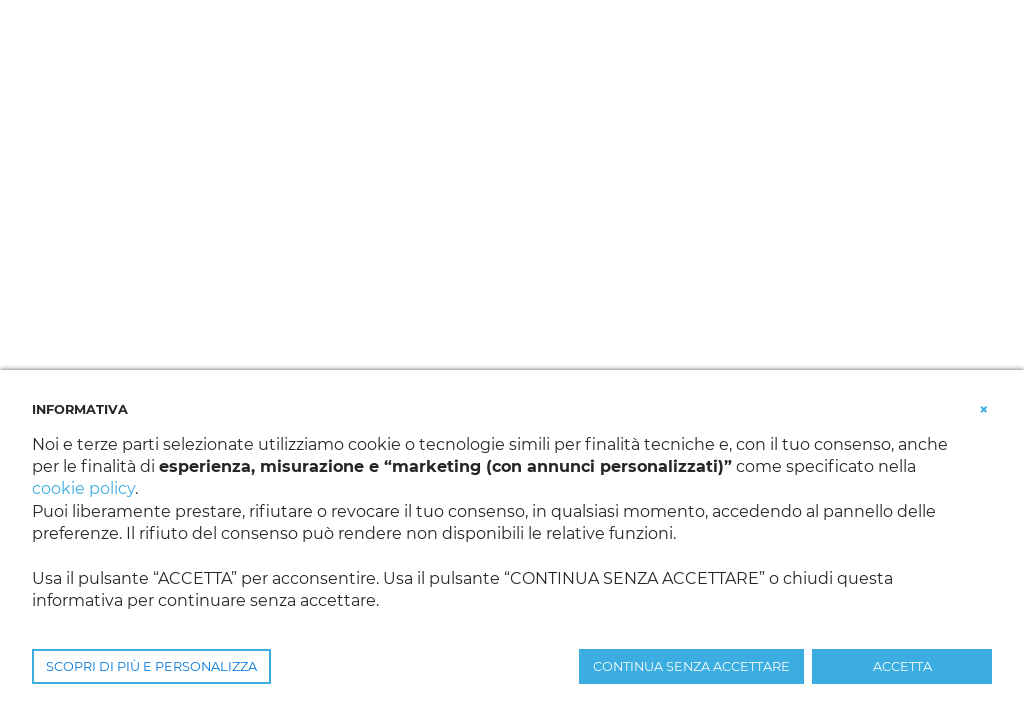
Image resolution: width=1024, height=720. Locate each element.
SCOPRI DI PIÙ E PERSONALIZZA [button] (151, 666)
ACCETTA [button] (902, 666)
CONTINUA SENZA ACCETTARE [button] (691, 666)
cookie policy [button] (83, 488)
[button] (984, 408)
